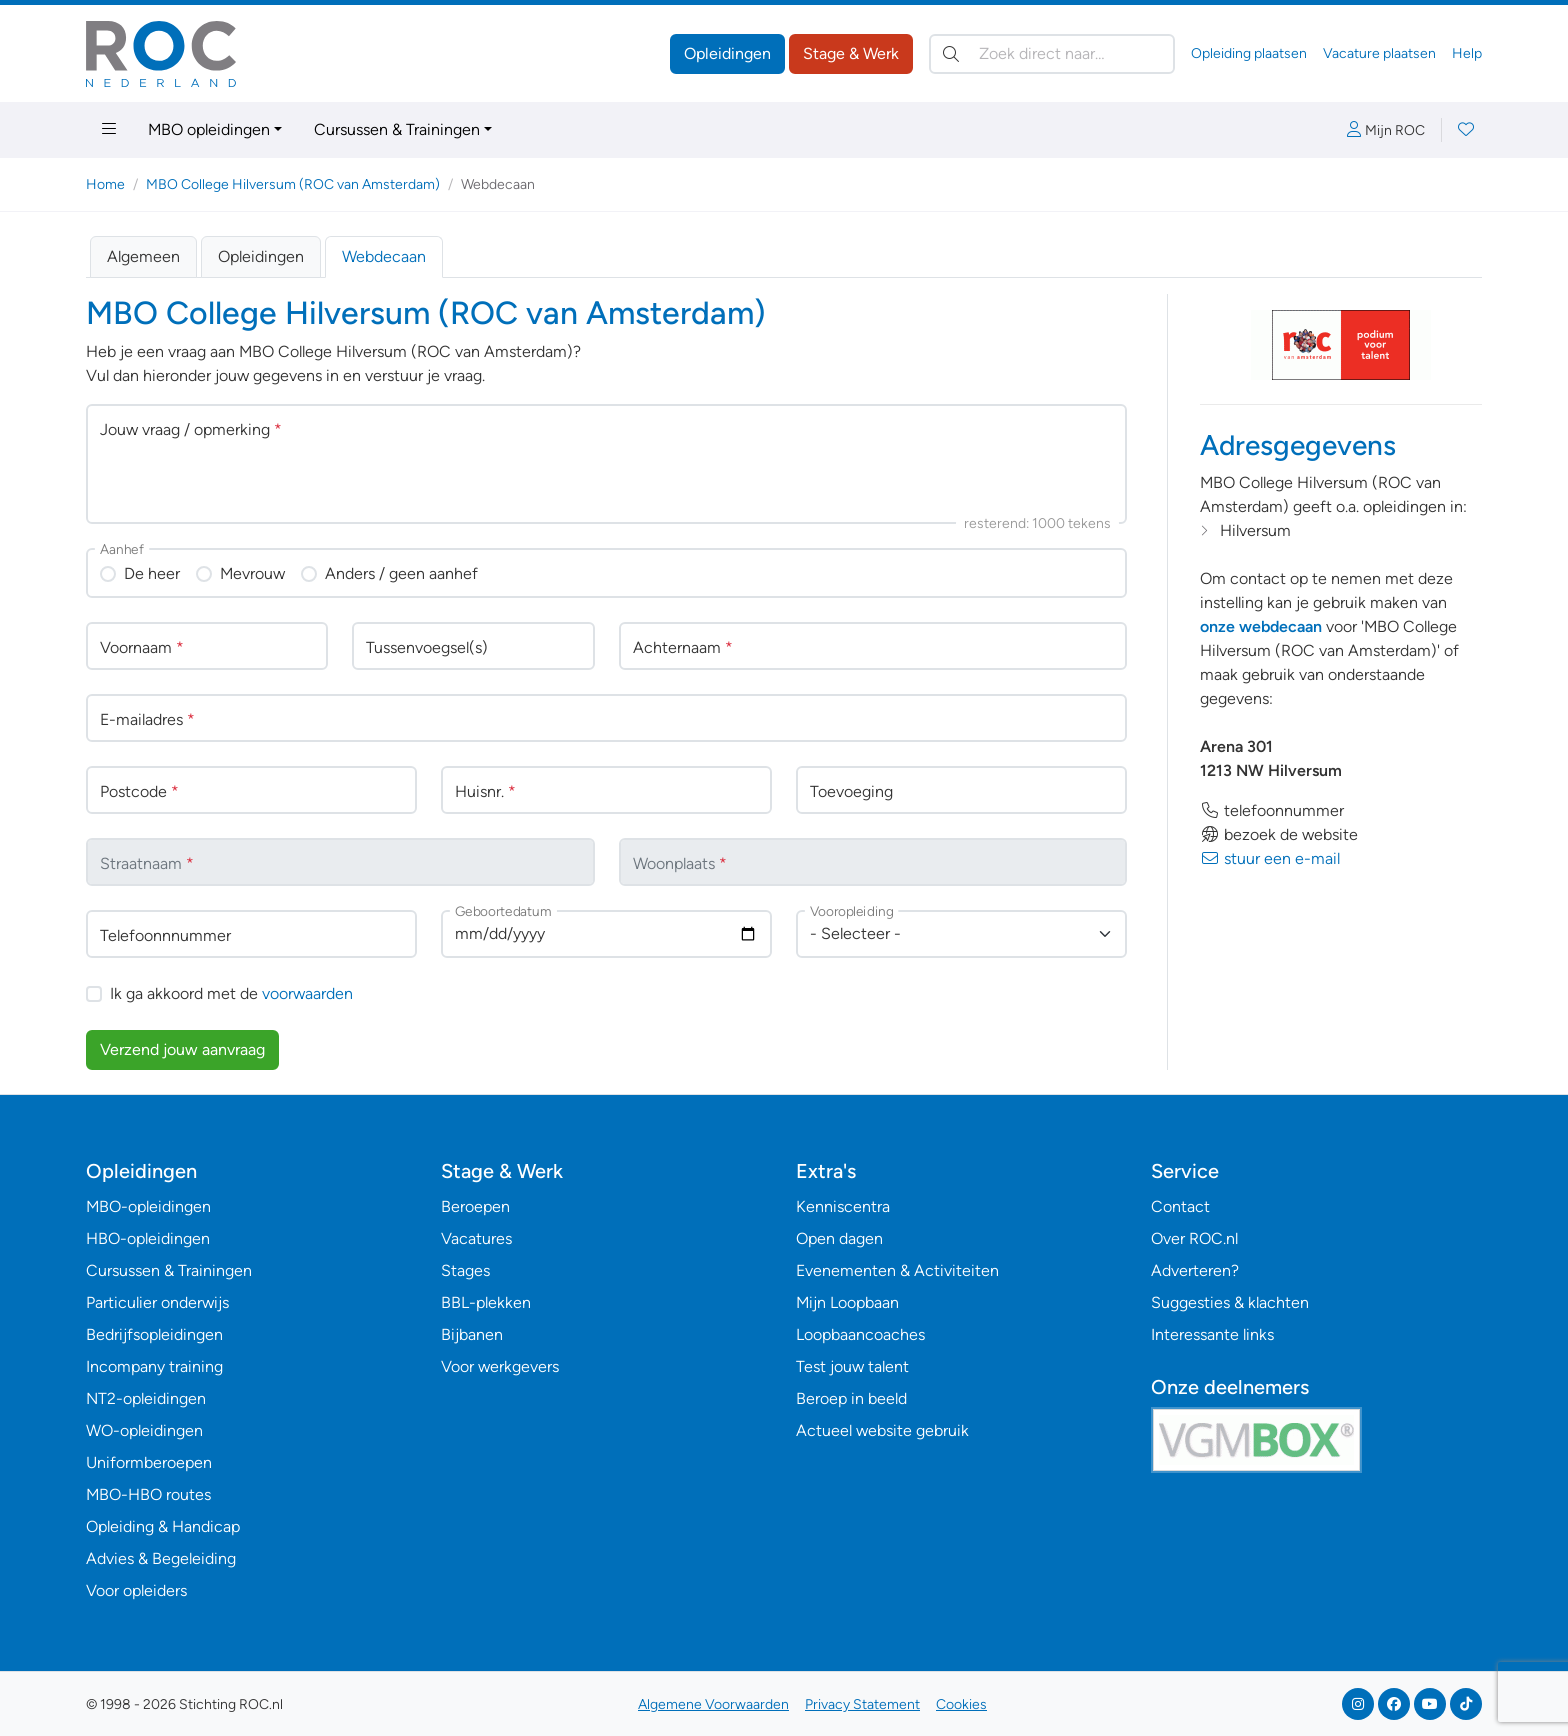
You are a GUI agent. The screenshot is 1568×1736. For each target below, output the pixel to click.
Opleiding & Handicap (163, 1526)
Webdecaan (384, 256)
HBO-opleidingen (148, 1238)
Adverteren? (1195, 1270)
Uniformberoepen (149, 1462)
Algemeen (143, 256)
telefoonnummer (1272, 810)
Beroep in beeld (851, 1398)
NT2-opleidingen (146, 1398)
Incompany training (154, 1366)
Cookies (961, 1704)
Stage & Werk (851, 53)
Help (1467, 53)
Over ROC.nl (1194, 1238)
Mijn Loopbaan (847, 1302)
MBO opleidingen (209, 129)
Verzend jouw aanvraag (182, 1049)
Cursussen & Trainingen (397, 129)
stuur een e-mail (1270, 858)
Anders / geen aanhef (401, 573)
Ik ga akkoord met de (231, 993)
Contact (1180, 1206)
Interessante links (1212, 1334)
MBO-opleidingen (148, 1206)
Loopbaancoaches (860, 1334)
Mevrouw (252, 573)
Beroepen (475, 1206)
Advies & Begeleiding (161, 1558)
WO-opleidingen (144, 1430)
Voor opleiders (136, 1590)
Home (105, 184)
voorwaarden (307, 993)
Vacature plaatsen (1379, 53)
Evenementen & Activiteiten (897, 1270)
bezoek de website (1279, 834)
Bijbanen (472, 1334)
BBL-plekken (486, 1302)
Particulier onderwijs (157, 1302)
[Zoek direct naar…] (1052, 54)
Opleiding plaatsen (1249, 53)
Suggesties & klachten (1230, 1302)
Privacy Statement (862, 1704)
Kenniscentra (843, 1206)
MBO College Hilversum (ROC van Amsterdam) (293, 184)
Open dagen (839, 1238)
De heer (152, 573)
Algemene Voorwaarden (713, 1704)
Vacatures (476, 1238)
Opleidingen (727, 53)
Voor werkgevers (500, 1366)
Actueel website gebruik (882, 1430)
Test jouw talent (852, 1366)
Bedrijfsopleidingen (154, 1334)
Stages (465, 1270)
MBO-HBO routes (148, 1494)
